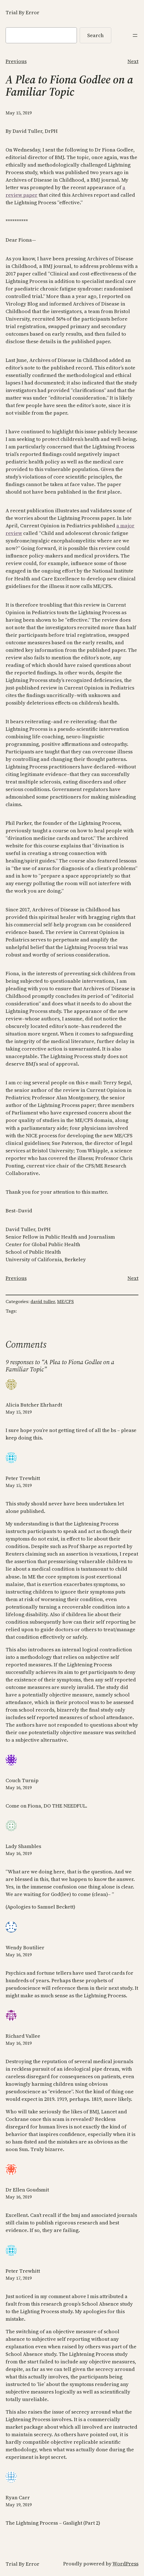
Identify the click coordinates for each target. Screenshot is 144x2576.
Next (133, 61)
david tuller (42, 1301)
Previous (16, 61)
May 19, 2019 (19, 2504)
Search (95, 35)
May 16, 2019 (19, 1787)
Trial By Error (22, 12)
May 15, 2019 (19, 1412)
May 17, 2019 (19, 2278)
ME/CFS (65, 1301)
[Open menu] (135, 35)
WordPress (125, 2563)
